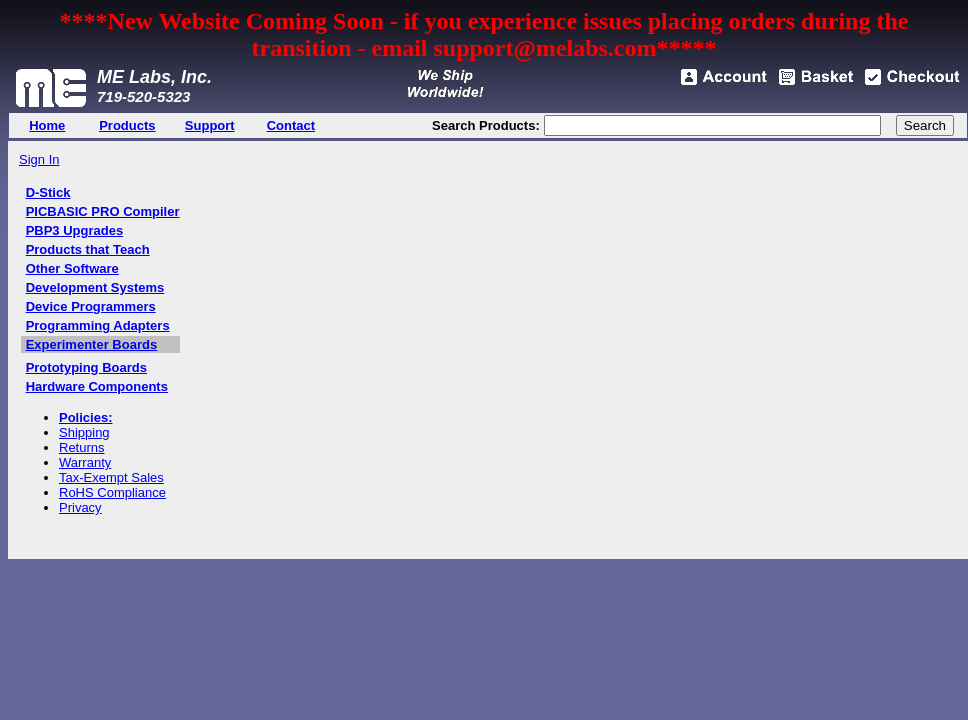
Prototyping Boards (86, 367)
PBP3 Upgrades (75, 230)
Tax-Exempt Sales (111, 477)
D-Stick (48, 192)
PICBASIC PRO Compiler (103, 211)
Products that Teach (88, 249)
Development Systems (95, 287)
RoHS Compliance (112, 492)
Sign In (39, 159)
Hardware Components (97, 386)
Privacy (80, 507)
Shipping (84, 432)
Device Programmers (91, 306)
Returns (82, 447)
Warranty (85, 462)
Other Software (72, 268)
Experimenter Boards (92, 344)
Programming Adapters (98, 325)
